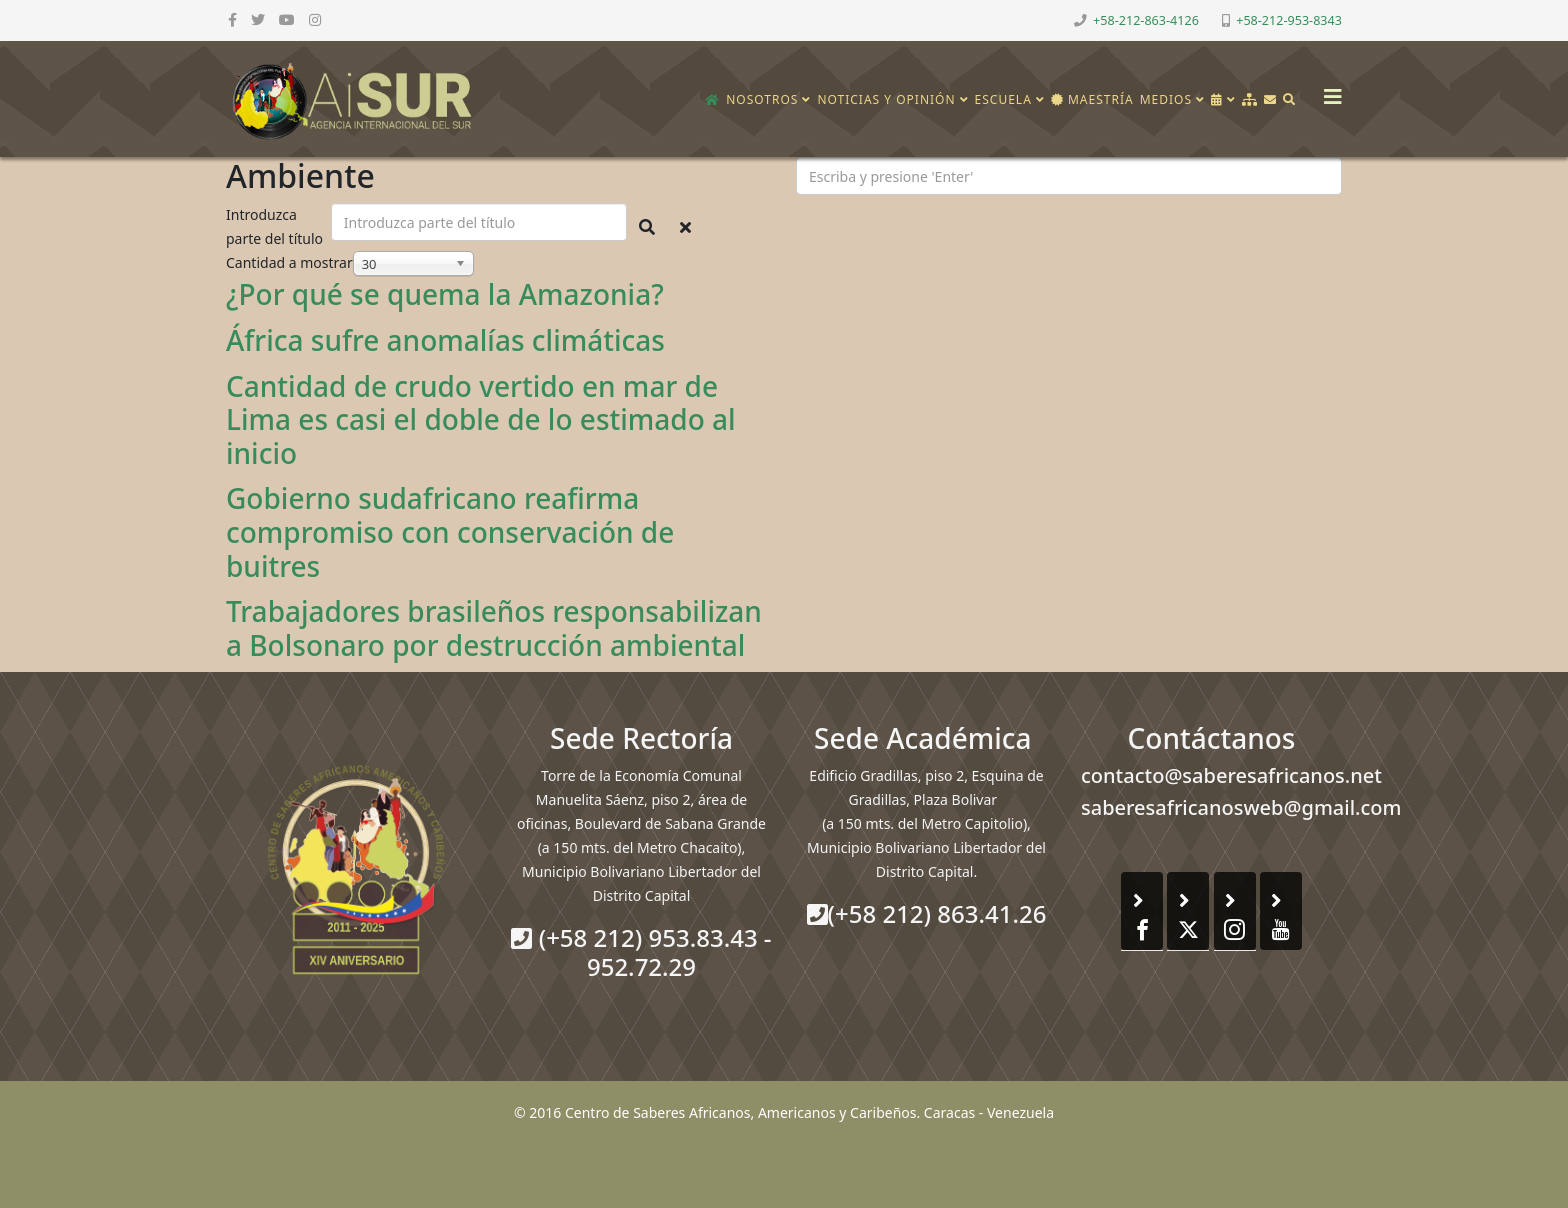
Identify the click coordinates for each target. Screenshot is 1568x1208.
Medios (1166, 99)
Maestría (1092, 99)
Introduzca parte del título (276, 226)
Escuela (1003, 99)
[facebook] (232, 19)
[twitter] (258, 19)
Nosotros (762, 99)
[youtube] (287, 19)
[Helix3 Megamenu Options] (1328, 90)
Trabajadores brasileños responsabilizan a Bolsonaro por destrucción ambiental (494, 628)
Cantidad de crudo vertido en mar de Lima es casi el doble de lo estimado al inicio (481, 419)
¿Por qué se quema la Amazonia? (445, 294)
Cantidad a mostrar (289, 262)
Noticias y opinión (886, 99)
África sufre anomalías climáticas (445, 340)
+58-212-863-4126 (1146, 20)
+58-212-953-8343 (1289, 20)
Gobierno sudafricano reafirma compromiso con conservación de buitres (450, 531)
